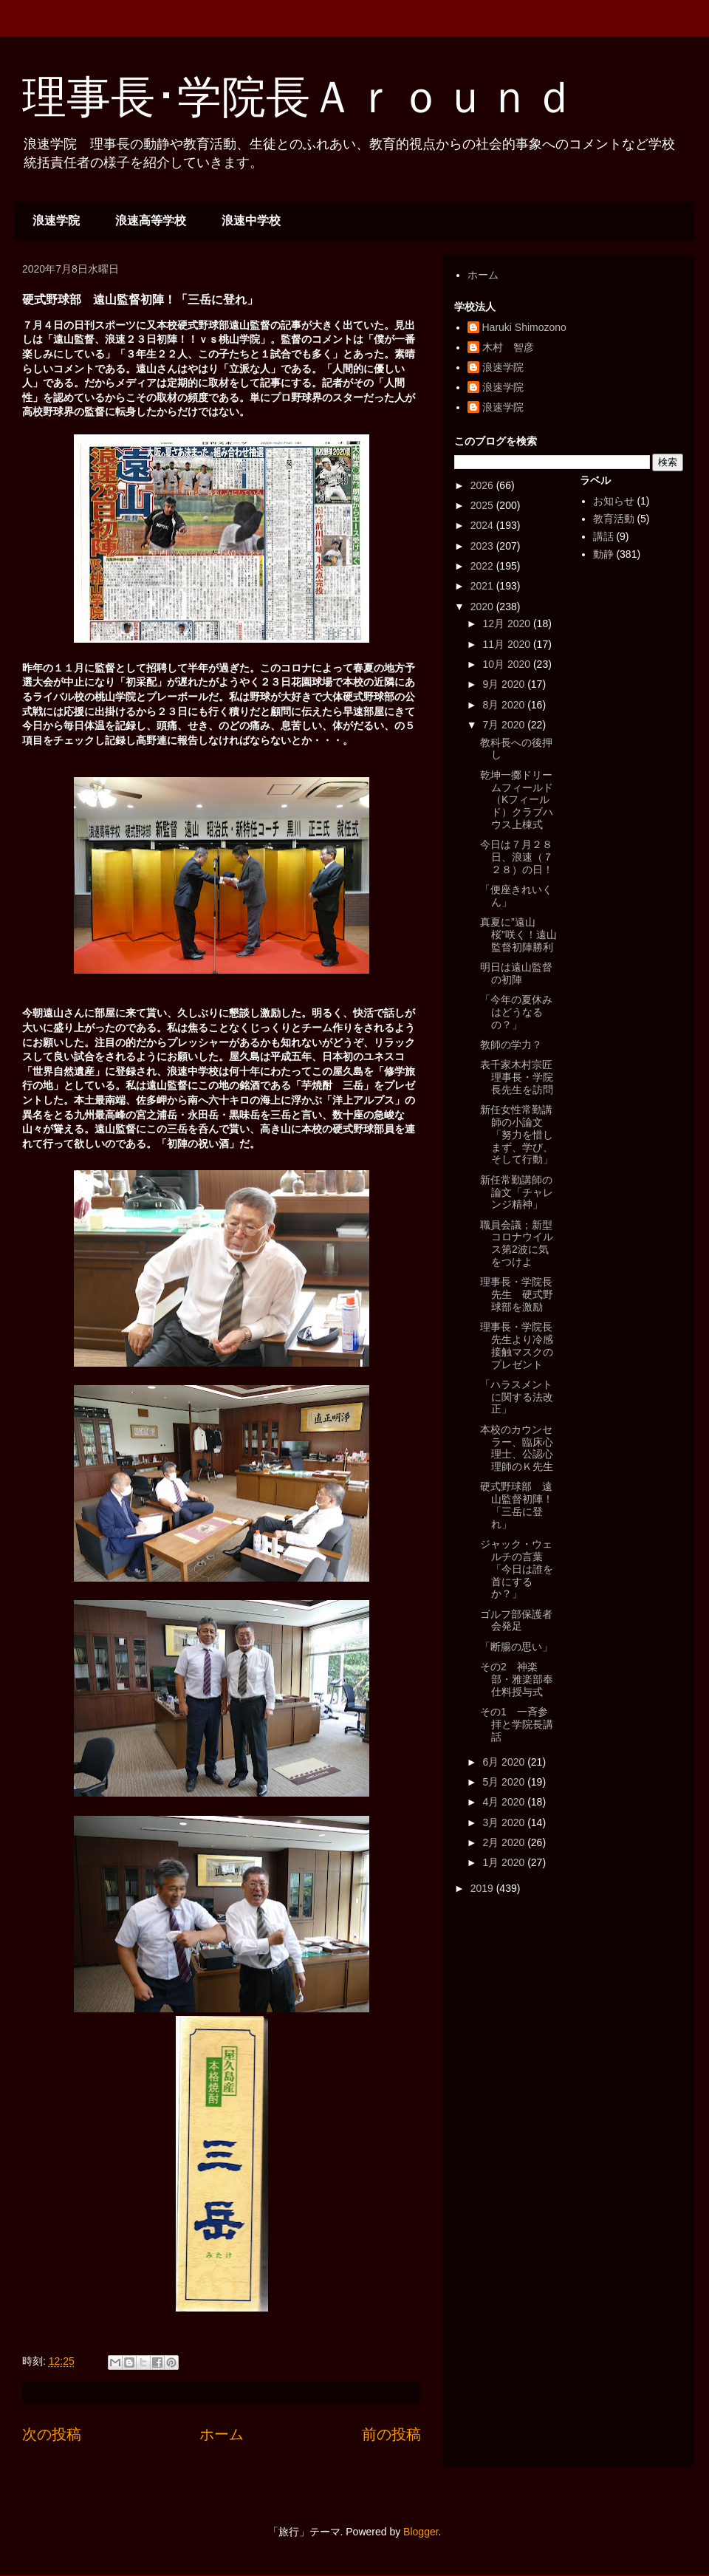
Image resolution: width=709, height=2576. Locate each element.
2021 (483, 586)
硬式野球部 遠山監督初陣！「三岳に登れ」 (516, 1504)
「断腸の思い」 (516, 1647)
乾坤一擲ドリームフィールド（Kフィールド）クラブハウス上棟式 (516, 799)
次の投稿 (51, 2434)
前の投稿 (391, 2434)
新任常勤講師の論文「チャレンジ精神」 (516, 1192)
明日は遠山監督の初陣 (516, 973)
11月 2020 (507, 644)
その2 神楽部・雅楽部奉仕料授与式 (516, 1679)
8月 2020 (504, 705)
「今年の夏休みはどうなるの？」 (516, 1012)
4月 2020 (504, 1802)
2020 (483, 606)
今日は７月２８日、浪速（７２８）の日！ (516, 856)
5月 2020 (504, 1782)
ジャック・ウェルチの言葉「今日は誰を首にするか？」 (516, 1568)
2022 (483, 566)
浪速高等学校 (150, 220)
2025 (483, 505)
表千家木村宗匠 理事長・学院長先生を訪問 (521, 1077)
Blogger (420, 2532)
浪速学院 (56, 220)
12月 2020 (507, 623)
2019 (483, 1888)
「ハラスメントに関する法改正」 (516, 1396)
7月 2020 (504, 725)
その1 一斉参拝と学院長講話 (516, 1724)
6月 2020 (504, 1762)
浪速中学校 (251, 220)
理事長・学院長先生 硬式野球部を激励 (516, 1294)
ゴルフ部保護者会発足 (516, 1620)
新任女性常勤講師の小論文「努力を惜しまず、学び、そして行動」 (516, 1134)
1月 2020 (504, 1862)
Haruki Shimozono (524, 327)
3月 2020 (504, 1822)
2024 (483, 525)
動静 (603, 554)
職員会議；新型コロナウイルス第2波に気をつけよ (516, 1243)
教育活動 (613, 519)
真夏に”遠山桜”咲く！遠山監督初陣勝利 (518, 934)
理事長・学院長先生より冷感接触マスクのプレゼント (516, 1345)
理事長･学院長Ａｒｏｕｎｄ (299, 97)
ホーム (221, 2434)
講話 (603, 536)
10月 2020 (507, 664)
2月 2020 (504, 1842)
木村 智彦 (508, 347)
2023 (483, 546)
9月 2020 (504, 684)
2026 (483, 485)
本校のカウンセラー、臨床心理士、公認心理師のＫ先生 (516, 1448)
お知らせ (613, 501)
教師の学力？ (511, 1044)
